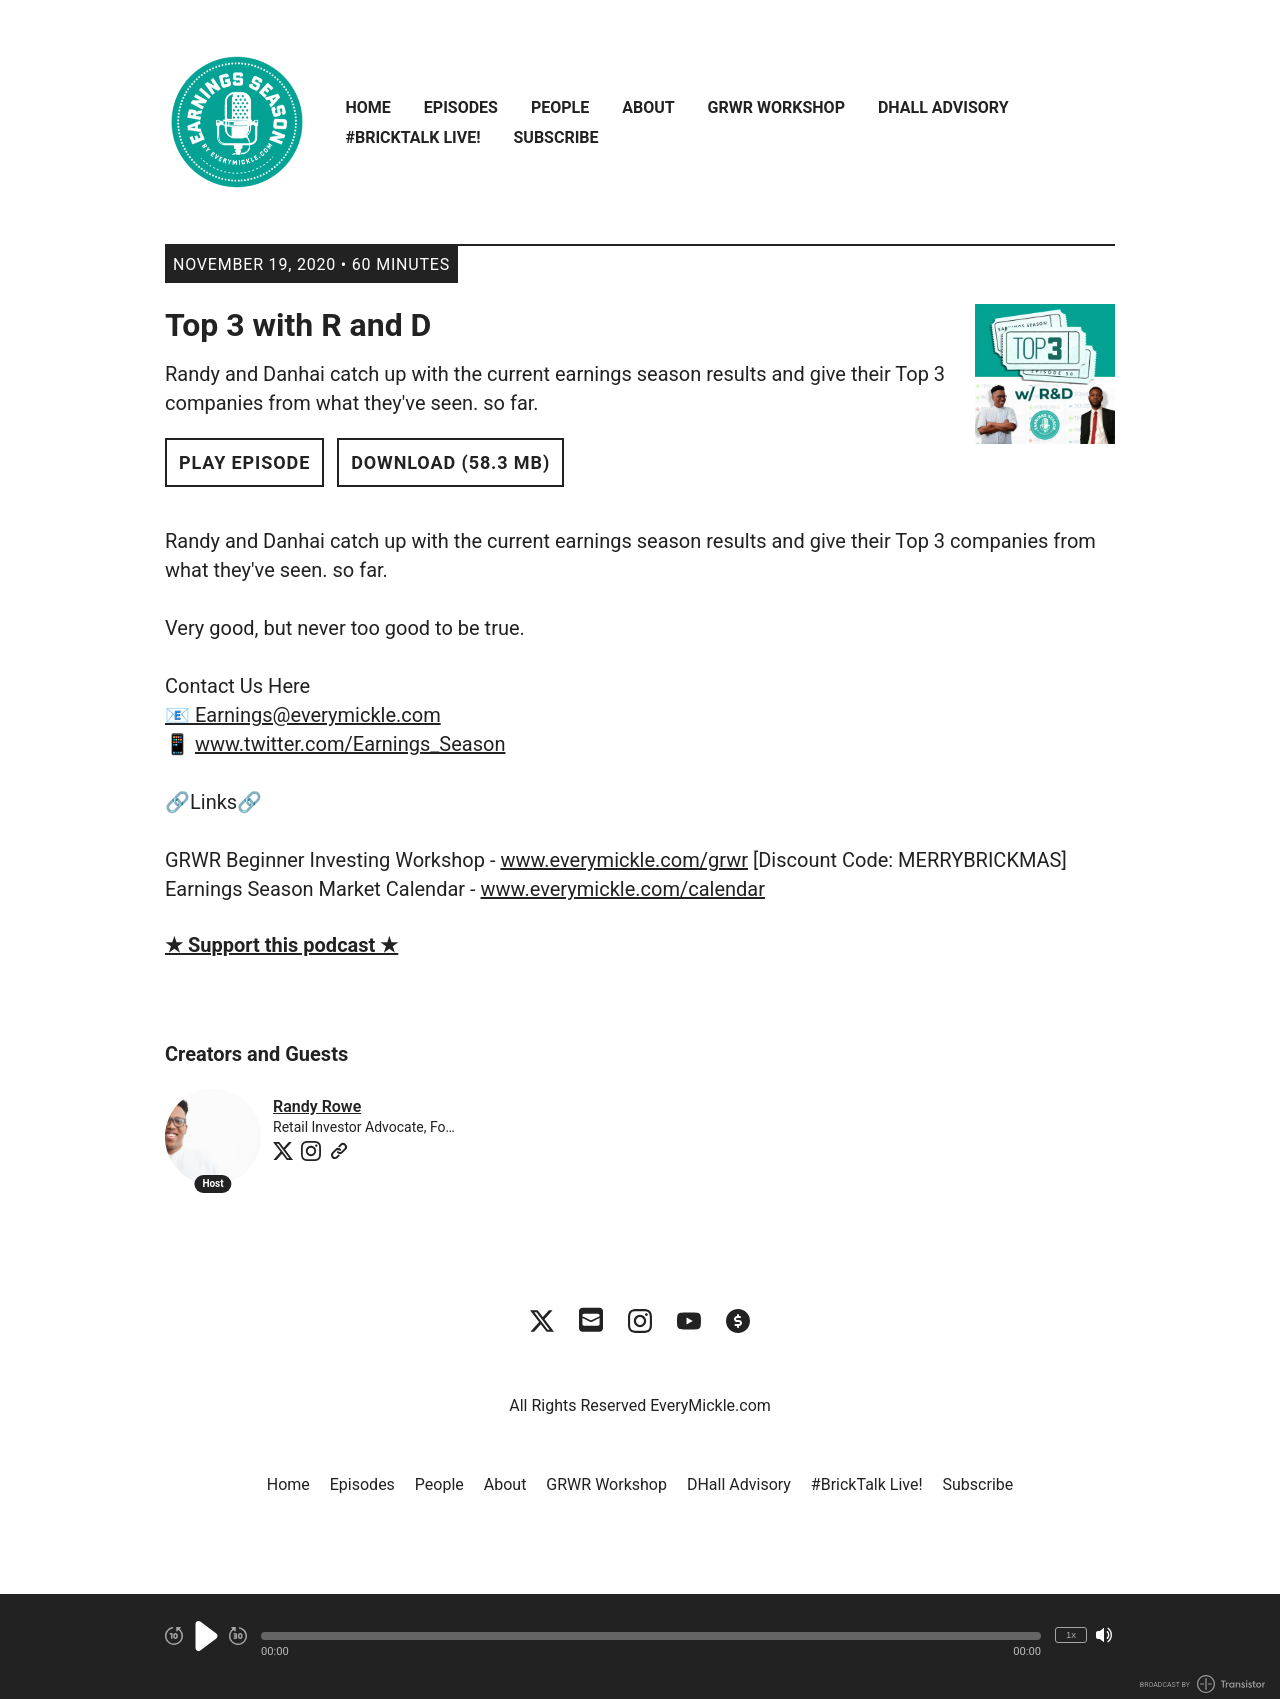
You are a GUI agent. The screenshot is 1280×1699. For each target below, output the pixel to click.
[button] (651, 1636)
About (648, 107)
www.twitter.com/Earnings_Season (350, 744)
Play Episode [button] (244, 462)
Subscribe (555, 137)
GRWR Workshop (776, 107)
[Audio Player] (640, 1646)
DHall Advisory (943, 107)
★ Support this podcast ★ (281, 945)
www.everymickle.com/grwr (624, 860)
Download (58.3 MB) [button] (450, 462)
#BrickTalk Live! (413, 137)
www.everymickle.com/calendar (623, 889)
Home (368, 107)
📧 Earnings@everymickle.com (303, 715)
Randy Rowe (317, 1106)
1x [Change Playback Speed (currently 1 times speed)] (1071, 1634)
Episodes (461, 107)
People (560, 107)
